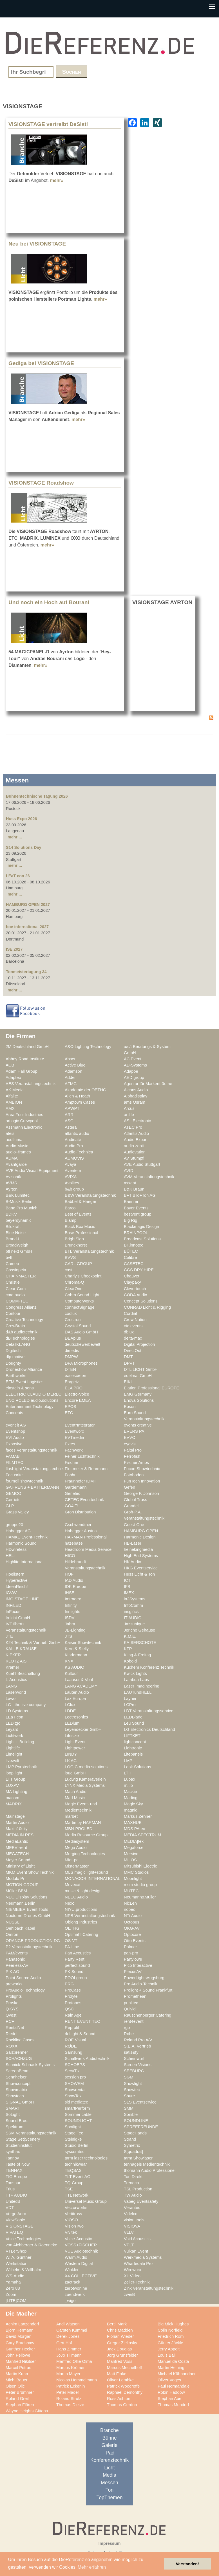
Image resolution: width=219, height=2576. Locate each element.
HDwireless (16, 1549)
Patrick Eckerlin (70, 2386)
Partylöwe (133, 1959)
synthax (13, 2151)
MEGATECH (17, 1853)
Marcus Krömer (70, 2367)
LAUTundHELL (137, 1692)
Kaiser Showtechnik (83, 1642)
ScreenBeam (18, 2071)
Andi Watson (68, 2324)
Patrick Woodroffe (123, 2386)
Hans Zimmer (68, 2349)
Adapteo (13, 1077)
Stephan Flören (20, 2404)
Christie (13, 1282)
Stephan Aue (169, 2398)
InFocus (13, 1611)
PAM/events (17, 1953)
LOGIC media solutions (86, 1767)
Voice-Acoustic (78, 2239)
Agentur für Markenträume (148, 1083)
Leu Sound (134, 1723)
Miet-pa (72, 1860)
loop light (14, 1773)
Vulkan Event (136, 2251)
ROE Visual (75, 2040)
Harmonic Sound (21, 1543)
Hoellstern (15, 1574)
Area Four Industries (24, 1114)
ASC (69, 1121)
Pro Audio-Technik (140, 1984)
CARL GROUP (78, 1263)
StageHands (135, 2133)
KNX (69, 1661)
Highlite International (24, 1562)
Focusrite (14, 1475)
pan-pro (131, 1953)
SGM (128, 2077)
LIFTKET (132, 1735)
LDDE (70, 1711)
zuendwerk (75, 2294)
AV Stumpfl (134, 1158)
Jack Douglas (119, 2349)
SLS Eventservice (140, 2102)
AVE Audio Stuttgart (142, 1164)
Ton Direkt (133, 2176)
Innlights (72, 1611)
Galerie (110, 2445)
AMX (10, 1108)
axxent (130, 1183)
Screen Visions (137, 2064)
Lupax (129, 1779)
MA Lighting (16, 1791)
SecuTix (72, 2071)
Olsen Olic (15, 2386)
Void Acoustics (137, 2239)
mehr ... (15, 837)
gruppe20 (14, 1524)
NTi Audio (133, 1915)
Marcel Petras (18, 2367)
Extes (70, 1444)
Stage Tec (74, 2133)
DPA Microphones (81, 1363)
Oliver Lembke (120, 2380)
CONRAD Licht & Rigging (147, 1307)
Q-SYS (12, 2009)
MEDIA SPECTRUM (142, 1835)
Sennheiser (16, 2077)
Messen (109, 2482)
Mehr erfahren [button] (92, 2567)
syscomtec (74, 2151)
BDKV (11, 1214)
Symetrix (132, 2145)
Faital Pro (133, 1450)
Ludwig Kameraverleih (85, 1779)
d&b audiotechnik (21, 1332)
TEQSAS (73, 2170)
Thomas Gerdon (122, 2404)
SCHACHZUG (19, 2058)
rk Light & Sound (80, 2033)
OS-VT (71, 1940)
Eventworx (74, 1431)
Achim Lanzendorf (22, 2324)
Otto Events (135, 1940)
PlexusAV (133, 1971)
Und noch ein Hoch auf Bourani (48, 602)
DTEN (70, 1369)
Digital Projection (139, 1344)
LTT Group (15, 1779)
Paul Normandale (174, 2386)
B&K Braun (134, 1189)
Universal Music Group (86, 2201)
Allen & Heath (77, 1096)
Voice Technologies (23, 2239)
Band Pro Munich (21, 1208)
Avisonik (13, 1177)
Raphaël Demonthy (124, 2392)
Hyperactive (17, 1580)
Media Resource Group (86, 1835)
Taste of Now (18, 2164)
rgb (127, 2027)
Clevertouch (135, 1288)
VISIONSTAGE (19, 2226)
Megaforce (134, 1847)
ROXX (11, 2046)
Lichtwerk (14, 1735)
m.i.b (128, 1785)
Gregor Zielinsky (122, 2343)
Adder (70, 1077)
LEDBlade (133, 1717)
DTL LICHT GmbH (141, 1369)
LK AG (71, 1760)
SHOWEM (74, 2083)
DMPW (71, 1357)
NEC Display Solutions (26, 1897)
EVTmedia (74, 1437)
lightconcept (135, 1742)
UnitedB (13, 2201)
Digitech (13, 1350)
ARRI (70, 1114)
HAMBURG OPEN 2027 (28, 904)
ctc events (133, 1326)
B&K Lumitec (18, 1195)
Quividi (130, 2009)
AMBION (14, 1102)
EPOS (70, 1406)
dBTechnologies (20, 1338)
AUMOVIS (74, 1158)
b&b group (74, 1189)
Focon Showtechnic (142, 1468)
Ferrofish (132, 1456)
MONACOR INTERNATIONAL (92, 1878)
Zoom (11, 2294)
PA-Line (72, 1947)
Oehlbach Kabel (20, 1928)
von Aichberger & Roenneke (31, 2245)
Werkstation (16, 2263)
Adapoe (131, 1071)
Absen (71, 1059)
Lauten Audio (77, 1692)
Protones (73, 2003)
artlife (129, 1114)
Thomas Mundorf (173, 2404)
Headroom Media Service (88, 1549)
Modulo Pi (15, 1878)
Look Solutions (137, 1767)
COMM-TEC (17, 1301)
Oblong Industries (81, 1922)
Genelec (72, 1493)
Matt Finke (116, 2374)
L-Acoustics (16, 1679)
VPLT (129, 2245)
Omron (12, 1934)
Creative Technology (24, 1319)
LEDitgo (13, 1723)
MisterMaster (77, 1866)
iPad (109, 2453)
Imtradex (73, 1599)
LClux (70, 1704)
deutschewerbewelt (82, 1344)
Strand (130, 2139)
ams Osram (134, 1102)
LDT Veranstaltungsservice (148, 1711)
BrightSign (74, 1239)
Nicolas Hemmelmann (76, 2380)
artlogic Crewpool (22, 1121)
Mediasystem (77, 1841)
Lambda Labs (136, 1679)
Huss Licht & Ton (139, 1574)
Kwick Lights (135, 1673)
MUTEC (131, 1891)
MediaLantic (17, 1841)
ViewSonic (15, 2220)
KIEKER (13, 1655)
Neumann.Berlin (20, 1903)
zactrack (72, 2282)
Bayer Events (136, 1208)
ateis (10, 1133)
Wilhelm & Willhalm (23, 2269)
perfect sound (77, 1965)
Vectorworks (76, 2207)
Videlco (130, 2213)
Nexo (69, 1903)
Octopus (131, 1922)
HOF (69, 1574)
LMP (128, 1760)
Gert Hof (64, 2343)
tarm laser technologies (86, 2158)
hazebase (74, 1543)
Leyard (12, 1729)
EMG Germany (137, 1394)
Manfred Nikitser (21, 2361)
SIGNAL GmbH (20, 2102)
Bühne (109, 2438)
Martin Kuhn (17, 2374)
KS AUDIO (74, 1667)
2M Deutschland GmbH (27, 1046)
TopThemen (109, 2497)
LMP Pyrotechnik (21, 1767)
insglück (131, 1611)
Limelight (14, 1754)
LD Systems (17, 1711)
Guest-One (134, 1524)
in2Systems (134, 1599)
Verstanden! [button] (187, 2564)
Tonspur (13, 2183)
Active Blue (75, 1065)
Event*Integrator (80, 1425)
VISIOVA (132, 2226)
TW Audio (133, 2195)
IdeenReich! (17, 1586)
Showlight (133, 2083)
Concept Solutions (140, 1301)
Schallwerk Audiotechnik (87, 2058)
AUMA (12, 1158)
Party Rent (74, 1959)
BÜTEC (131, 1251)
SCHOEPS (75, 2064)
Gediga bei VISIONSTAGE (41, 363)
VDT (10, 2207)
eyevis (130, 1444)
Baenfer (131, 1201)
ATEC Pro (133, 1127)
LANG (11, 1686)
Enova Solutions (139, 1400)
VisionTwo (74, 2226)
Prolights (14, 1996)
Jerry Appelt (169, 2349)
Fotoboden (134, 1475)
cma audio (15, 1295)
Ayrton (11, 1189)
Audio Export (136, 1139)
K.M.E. (130, 1636)
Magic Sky (133, 1804)
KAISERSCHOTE (140, 1642)
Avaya (70, 1164)
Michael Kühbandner (177, 2374)
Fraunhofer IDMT (80, 1481)
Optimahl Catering (81, 1934)
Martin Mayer (68, 2374)
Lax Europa (75, 1698)
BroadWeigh (17, 1245)
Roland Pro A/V (138, 2040)
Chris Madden (120, 2330)
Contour (13, 1313)
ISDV (69, 1618)
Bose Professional (81, 1232)
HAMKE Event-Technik (27, 1537)
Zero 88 (13, 2288)
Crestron (73, 1319)
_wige (70, 2300)
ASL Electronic (137, 1121)
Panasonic (15, 1959)
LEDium (72, 1723)
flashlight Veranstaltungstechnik (35, 1468)
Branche (109, 2430)
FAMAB (13, 1456)
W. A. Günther (19, 2257)
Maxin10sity (17, 1828)
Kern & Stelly (77, 1648)
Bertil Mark (117, 2324)
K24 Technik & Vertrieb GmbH (33, 1642)
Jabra (70, 1624)
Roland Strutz (68, 2398)
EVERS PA (134, 1431)
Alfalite (12, 1096)
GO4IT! (71, 1506)
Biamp (71, 1220)
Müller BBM (16, 1891)
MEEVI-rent (16, 1847)
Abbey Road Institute (25, 1059)
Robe (129, 2033)
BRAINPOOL (136, 1232)
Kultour (71, 1673)
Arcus (129, 1108)
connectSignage (80, 1307)
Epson (130, 1406)
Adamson (73, 1071)
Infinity (71, 1605)
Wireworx (132, 2269)
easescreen (75, 1375)
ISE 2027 (14, 949)
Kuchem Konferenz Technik (149, 1667)
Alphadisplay (135, 1096)
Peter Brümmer (20, 2392)
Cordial (130, 1313)
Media (109, 2475)
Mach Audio (75, 1791)
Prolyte (71, 1996)
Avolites (72, 1183)
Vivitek (71, 2232)
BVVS (70, 1257)
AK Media (15, 1090)
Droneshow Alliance (24, 1369)
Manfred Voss (119, 2361)
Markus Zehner (138, 1816)
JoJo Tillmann (69, 2355)
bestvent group (137, 1214)
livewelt (12, 1760)
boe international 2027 (27, 926)
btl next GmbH (19, 1251)
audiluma (14, 1139)
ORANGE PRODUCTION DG (33, 1940)
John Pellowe (18, 2355)
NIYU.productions (81, 1909)
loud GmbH (75, 1773)
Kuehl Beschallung (23, 1673)
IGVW (11, 1592)
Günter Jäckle (170, 2343)
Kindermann (76, 1655)
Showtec (132, 2089)
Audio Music (17, 1146)
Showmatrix (16, 2089)
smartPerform (77, 2108)
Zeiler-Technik (137, 2282)
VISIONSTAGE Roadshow (41, 483)
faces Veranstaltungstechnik (31, 1450)
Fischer (71, 1462)
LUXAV (12, 1785)
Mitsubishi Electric (140, 1866)
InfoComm (133, 1605)
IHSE (69, 1592)
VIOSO (71, 2220)
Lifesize (72, 1735)
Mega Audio (76, 1847)
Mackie (130, 1791)
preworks (14, 1984)
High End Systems (141, 1555)
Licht (109, 2468)
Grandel (131, 1506)
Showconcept (18, 2083)
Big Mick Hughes (173, 2324)
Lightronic (133, 1748)
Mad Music (75, 1798)
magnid (130, 1810)
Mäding (130, 1798)
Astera (71, 1127)
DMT (128, 1357)
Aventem (73, 1170)
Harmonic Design (140, 1537)
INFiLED (13, 1605)
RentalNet (15, 2027)
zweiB (129, 2294)
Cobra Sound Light (82, 1295)
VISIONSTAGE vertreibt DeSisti (48, 124)
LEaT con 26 (18, 876)
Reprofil (72, 2027)
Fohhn (71, 1475)
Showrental (75, 2089)
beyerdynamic (19, 1220)
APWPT (72, 1108)
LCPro (130, 1704)
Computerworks (79, 1301)
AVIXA (71, 1177)
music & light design (83, 1891)
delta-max (133, 1338)
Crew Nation (135, 1319)
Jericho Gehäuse (139, 1630)
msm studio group (140, 1884)
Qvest (11, 2015)
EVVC (129, 1437)
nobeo (129, 1909)
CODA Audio (135, 1295)
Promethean (135, 1996)
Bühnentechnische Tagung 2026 (37, 796)
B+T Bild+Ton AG (140, 1195)
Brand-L (13, 1239)
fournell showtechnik (24, 1481)
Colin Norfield (170, 2330)
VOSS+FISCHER (81, 2245)
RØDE (71, 2046)
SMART (13, 2108)
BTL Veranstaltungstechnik (89, 1251)
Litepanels (133, 1754)
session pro (75, 2077)
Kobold (130, 1661)
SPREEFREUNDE (141, 2127)
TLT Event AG (77, 2176)
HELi (10, 1555)
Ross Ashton (118, 2398)
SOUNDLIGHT (78, 2120)
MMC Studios (136, 1872)
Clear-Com (16, 1288)
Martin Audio (17, 1822)
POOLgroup (76, 1978)
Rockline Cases (20, 2040)
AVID (128, 1170)
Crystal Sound (78, 1326)
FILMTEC (14, 1462)
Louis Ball (167, 2355)
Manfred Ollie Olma (74, 2361)
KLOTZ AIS (16, 1661)
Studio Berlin (76, 2145)
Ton (109, 2490)
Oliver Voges (169, 2380)
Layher (130, 1698)
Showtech (15, 2096)
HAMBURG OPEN (141, 1531)
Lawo (10, 1698)
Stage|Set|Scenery (23, 2139)
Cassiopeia (16, 1270)
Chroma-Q (74, 1282)
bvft (9, 1257)
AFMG (71, 1083)
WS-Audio (15, 2276)
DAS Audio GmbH (81, 1332)
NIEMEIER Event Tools (27, 1909)
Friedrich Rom (171, 2336)
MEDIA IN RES (19, 1835)
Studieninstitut (19, 2145)
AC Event (132, 1059)
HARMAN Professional (86, 1537)
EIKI (128, 1382)
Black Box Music (80, 1226)
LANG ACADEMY (81, 1686)
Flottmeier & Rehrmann (86, 1468)
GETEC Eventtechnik (84, 1499)
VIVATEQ (14, 2232)
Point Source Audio (23, 1978)
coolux (71, 1313)
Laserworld (16, 1692)
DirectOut (132, 1350)
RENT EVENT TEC (82, 2021)
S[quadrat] (133, 2151)
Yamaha (13, 2282)
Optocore (132, 1934)
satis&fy (131, 2052)
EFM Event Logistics (24, 1382)
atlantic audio (77, 1133)
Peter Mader (67, 2392)
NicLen (130, 1903)
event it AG (16, 1425)
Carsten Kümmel (71, 2330)
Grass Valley (17, 1512)
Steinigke (73, 2139)
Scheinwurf (134, 2058)
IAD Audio (74, 1580)
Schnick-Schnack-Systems (30, 2064)
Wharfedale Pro (138, 2263)
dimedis (72, 1350)
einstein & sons (20, 1388)
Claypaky (132, 1282)
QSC (69, 2009)
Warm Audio (76, 2257)
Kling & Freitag (137, 1655)
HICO (70, 1555)
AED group (134, 1077)
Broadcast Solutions (142, 1239)
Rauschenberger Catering (147, 2015)
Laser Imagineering (141, 1686)
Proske (12, 2003)
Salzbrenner (17, 2052)
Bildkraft (13, 1226)
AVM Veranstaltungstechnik (149, 1177)
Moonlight (133, 1878)
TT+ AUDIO (16, 2195)
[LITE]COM (16, 2300)
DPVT (129, 1363)
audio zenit (134, 1146)
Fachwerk (74, 1450)
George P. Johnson (141, 1493)
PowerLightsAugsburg (144, 1978)
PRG (69, 1984)
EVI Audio (15, 1437)
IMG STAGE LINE (22, 1599)
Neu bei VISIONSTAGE (37, 244)
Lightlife (13, 1748)
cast (68, 1270)
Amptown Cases (80, 1102)
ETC (69, 1412)
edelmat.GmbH (138, 1375)
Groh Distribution (80, 1512)
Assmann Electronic (24, 1127)
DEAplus (73, 1338)
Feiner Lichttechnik (82, 1456)
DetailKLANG (18, 1344)
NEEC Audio (76, 1897)
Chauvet (131, 1276)
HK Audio (132, 1562)
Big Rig (130, 1220)
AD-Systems (135, 1065)
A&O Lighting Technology (88, 1046)
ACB (10, 1065)
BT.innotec (133, 1245)
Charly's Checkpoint (83, 1276)
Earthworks (16, 1375)
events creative (138, 1425)
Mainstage (15, 1816)
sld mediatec (76, 2102)
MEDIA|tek (134, 1841)
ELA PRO (73, 1388)
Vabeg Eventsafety (141, 2201)
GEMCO (13, 1493)
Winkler (72, 2269)
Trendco (131, 2183)
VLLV (129, 2232)
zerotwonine (76, 2288)
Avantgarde (16, 1164)
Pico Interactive (138, 1965)
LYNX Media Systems (85, 1785)
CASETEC (134, 1263)
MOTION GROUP (22, 1884)
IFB (127, 1586)
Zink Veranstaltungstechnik (148, 2288)
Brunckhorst (76, 1245)
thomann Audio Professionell (150, 2170)
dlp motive (15, 1357)
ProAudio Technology (25, 1990)
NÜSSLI (13, 1922)
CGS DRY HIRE (139, 1270)
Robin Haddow (171, 2392)
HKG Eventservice (141, 1568)
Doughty (13, 1363)
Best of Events (78, 1214)
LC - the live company (26, 1704)
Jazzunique (134, 1624)
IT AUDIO (133, 1618)
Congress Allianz (21, 1307)
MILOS (130, 1860)
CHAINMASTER (21, 1276)
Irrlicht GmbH (18, 1618)
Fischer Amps (136, 1462)
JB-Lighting (75, 1630)
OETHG (72, 1928)
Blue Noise (16, 1232)
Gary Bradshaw (20, 2343)
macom (12, 1798)
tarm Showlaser (138, 2158)
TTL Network (76, 2195)
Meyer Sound (18, 1860)
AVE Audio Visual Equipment (32, 1170)
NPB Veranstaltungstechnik (90, 1915)
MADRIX (14, 1804)
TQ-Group (74, 2183)
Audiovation (135, 1152)
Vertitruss (73, 2213)
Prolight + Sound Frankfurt (148, 1990)
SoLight (13, 2114)
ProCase (73, 1990)
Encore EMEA (78, 1400)
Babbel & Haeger (80, 1201)
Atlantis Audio (136, 1133)
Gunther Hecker (20, 2349)
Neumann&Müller (140, 1897)
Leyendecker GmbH (83, 1729)
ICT (127, 1580)
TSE (69, 2189)
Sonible (131, 2114)
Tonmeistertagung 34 (26, 971)
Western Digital (79, 2263)
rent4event (134, 2021)
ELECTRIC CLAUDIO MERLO (34, 1394)
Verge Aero (16, 2213)
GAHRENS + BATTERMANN (32, 1487)
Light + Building (20, 1742)
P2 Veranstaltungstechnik (29, 1947)
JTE (9, 1636)
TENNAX (14, 2170)
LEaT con (14, 1717)
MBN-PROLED (78, 1828)
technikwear (76, 2164)
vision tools (134, 2220)
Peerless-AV (17, 1965)
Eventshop (15, 1431)
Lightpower (75, 1748)
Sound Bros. (17, 2120)
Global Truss (135, 1499)
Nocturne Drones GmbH (28, 1915)
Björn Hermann (19, 2330)
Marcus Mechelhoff (124, 2367)
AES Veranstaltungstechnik (31, 1083)
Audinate (73, 1139)
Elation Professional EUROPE (151, 1388)
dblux (129, 1332)
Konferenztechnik (109, 2460)
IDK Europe (75, 1586)
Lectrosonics (76, 1717)
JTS (68, 1636)
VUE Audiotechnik (81, 2251)
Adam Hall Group (21, 1071)
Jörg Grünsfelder (122, 2355)
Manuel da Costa (173, 2361)
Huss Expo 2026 (21, 818)
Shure (129, 2096)
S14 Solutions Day (23, 847)
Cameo (12, 1263)
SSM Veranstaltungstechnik (31, 2133)
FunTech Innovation (142, 1481)
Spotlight (73, 2127)
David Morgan (19, 2336)
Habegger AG (18, 1531)
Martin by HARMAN (83, 1822)
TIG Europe (16, 2176)
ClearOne (73, 1288)
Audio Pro (74, 1146)
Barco (70, 1208)
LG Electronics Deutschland (149, 1729)
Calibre (130, 1257)
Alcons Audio (136, 1090)
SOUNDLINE (136, 2120)
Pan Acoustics (78, 1953)
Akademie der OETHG (85, 1090)
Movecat (73, 1884)
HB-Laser (132, 1543)
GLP (10, 1506)
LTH (127, 1773)
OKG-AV (132, 1928)
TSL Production (138, 2189)
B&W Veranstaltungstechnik (90, 1195)
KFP (128, 1648)
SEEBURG (134, 2071)
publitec (131, 2003)
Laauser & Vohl (79, 1679)
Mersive (131, 1853)
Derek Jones (68, 2336)
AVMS (11, 1183)
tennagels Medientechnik (147, 2164)
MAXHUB (133, 1822)
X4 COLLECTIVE (81, 2276)
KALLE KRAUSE (21, 1648)
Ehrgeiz (72, 1382)
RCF (10, 2021)
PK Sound (74, 1971)
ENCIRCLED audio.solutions (32, 1400)
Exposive (14, 1444)
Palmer (130, 1947)
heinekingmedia (138, 1549)
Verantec (132, 2207)
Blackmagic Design (141, 1226)
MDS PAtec (134, 1828)
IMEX (129, 1592)
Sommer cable (78, 2114)
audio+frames (18, 1152)
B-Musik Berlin (19, 1201)
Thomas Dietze (70, 2404)
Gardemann (76, 1487)
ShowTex (73, 2096)
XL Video (132, 2276)
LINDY (71, 1754)
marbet (71, 1816)
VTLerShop (16, 2251)
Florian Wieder (120, 2336)
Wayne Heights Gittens (27, 2411)
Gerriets (13, 1499)
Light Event (75, 1742)
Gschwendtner (78, 1524)
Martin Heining (171, 2367)
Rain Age (73, 2015)
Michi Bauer (17, 2380)
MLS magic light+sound (86, 1872)
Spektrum (14, 2127)
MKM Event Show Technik (30, 1872)
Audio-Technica (79, 1152)
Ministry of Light (20, 1866)
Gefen (129, 1487)
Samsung (73, 2052)
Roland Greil (17, 2398)
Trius (10, 2189)
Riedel (11, 2033)
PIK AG (12, 1971)
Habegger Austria (81, 1531)
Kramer (12, 1667)
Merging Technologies (85, 1853)
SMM (128, 2108)
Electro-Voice (77, 1394)
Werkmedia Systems (143, 2257)
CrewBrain (15, 1326)
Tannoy (12, 2158)
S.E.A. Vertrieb (137, 2046)
